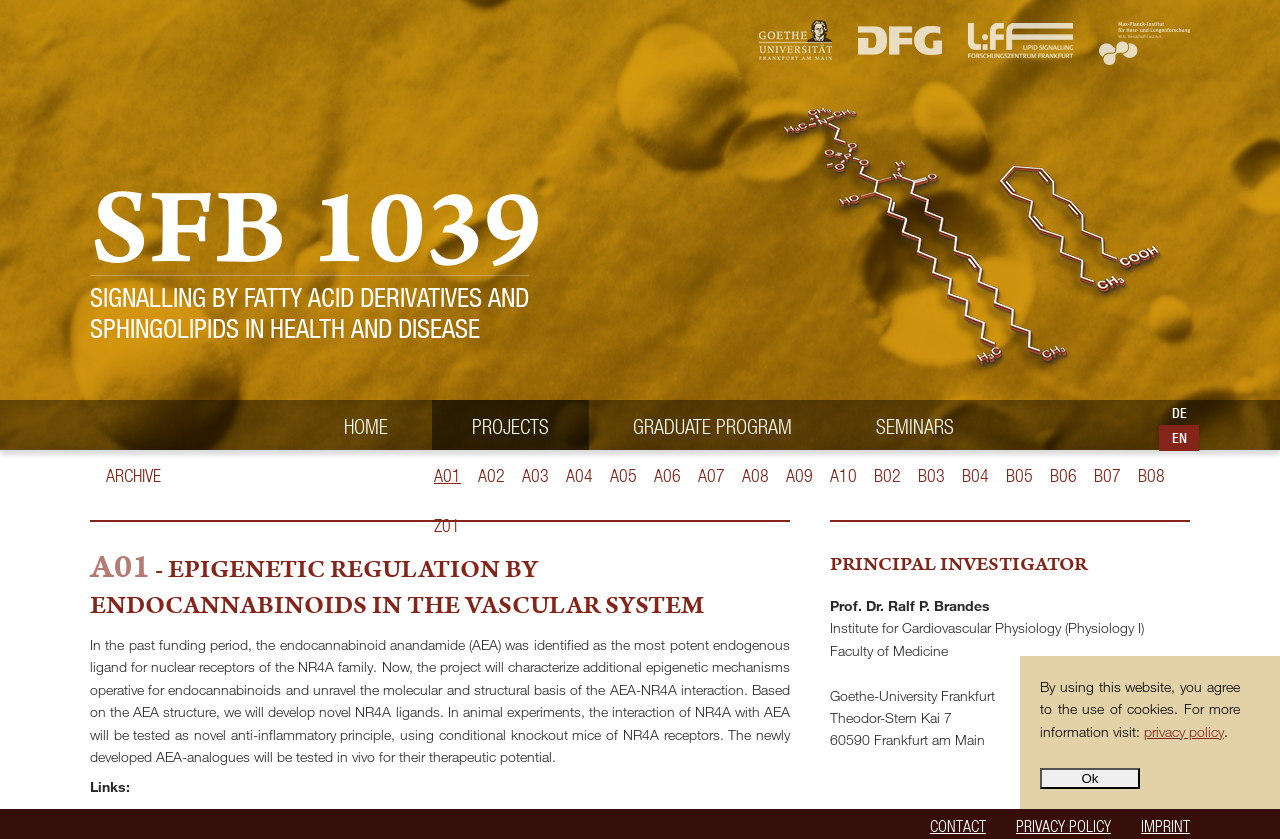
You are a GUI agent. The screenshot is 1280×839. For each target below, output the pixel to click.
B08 (1151, 475)
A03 (535, 475)
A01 (447, 475)
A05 (623, 475)
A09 (799, 475)
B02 (887, 475)
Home (366, 426)
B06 (1063, 475)
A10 (843, 475)
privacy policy (1184, 731)
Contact (958, 825)
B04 (975, 475)
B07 (1107, 475)
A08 (755, 475)
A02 (491, 475)
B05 (1019, 475)
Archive (133, 475)
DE (1179, 413)
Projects (510, 426)
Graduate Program (712, 426)
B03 (931, 475)
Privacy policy (1063, 825)
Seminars (915, 426)
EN (1179, 438)
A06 (667, 475)
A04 (579, 475)
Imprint (1165, 825)
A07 (711, 475)
